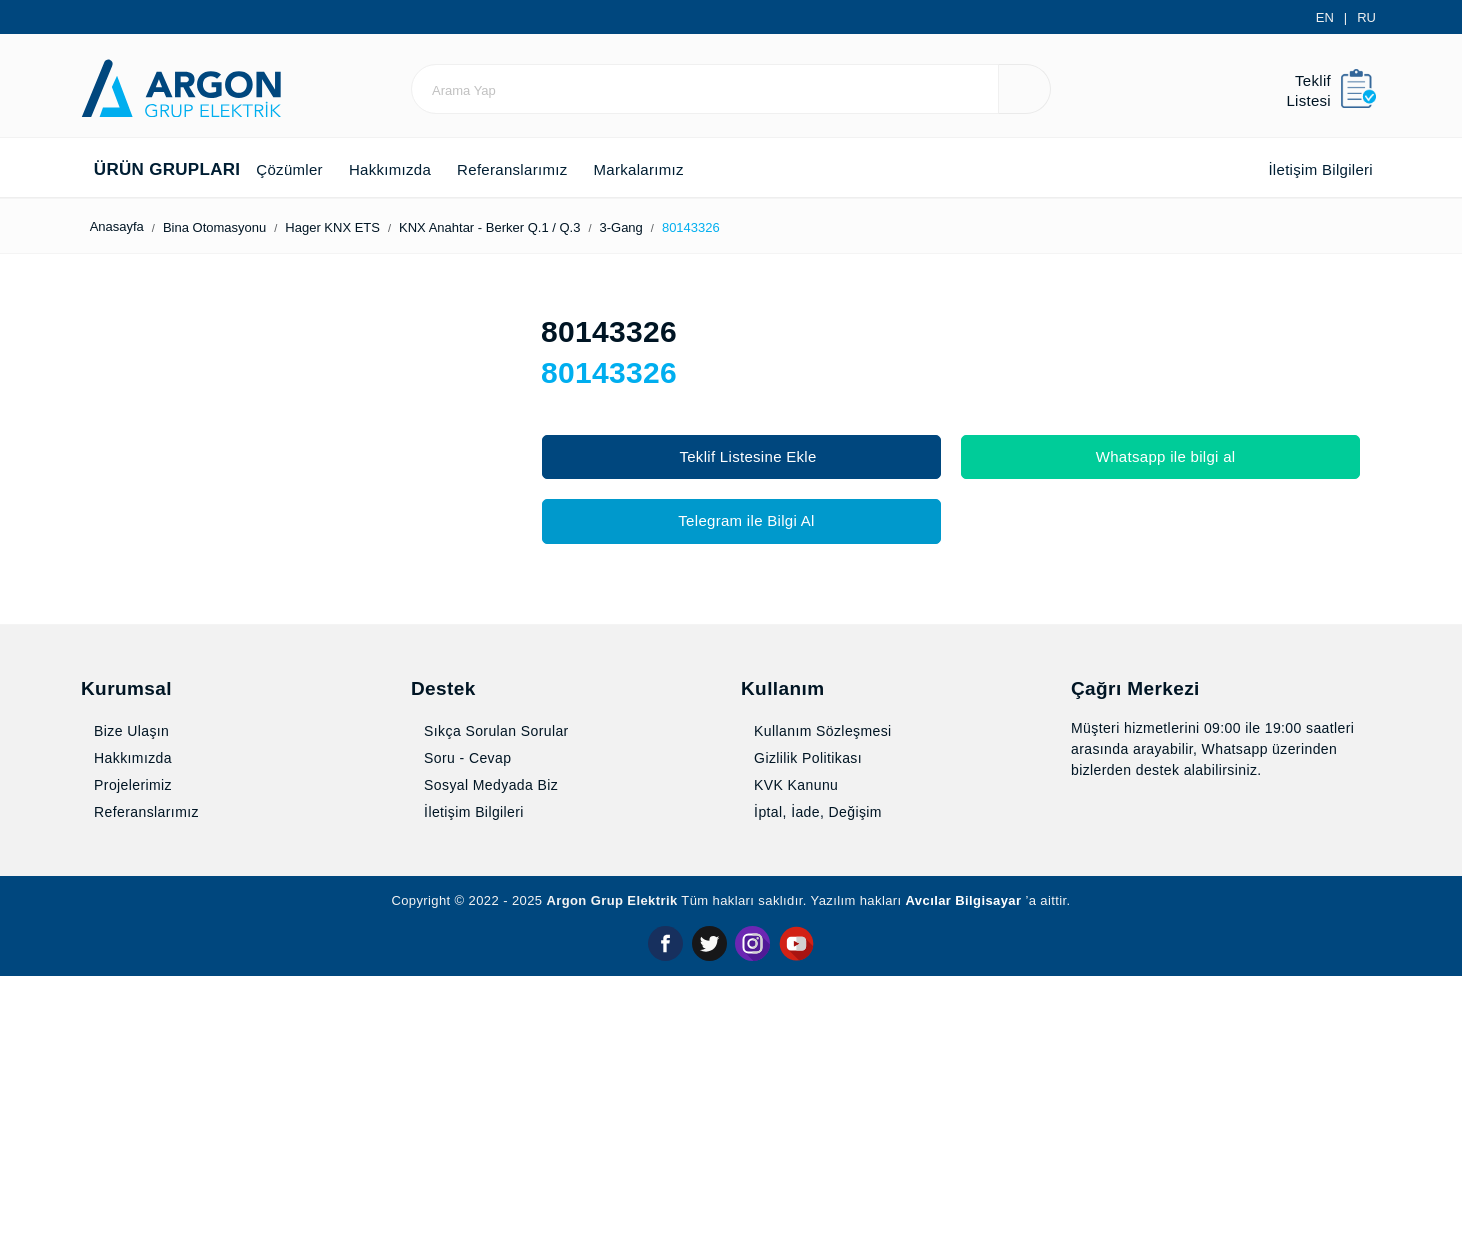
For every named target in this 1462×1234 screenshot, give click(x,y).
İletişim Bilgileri (1304, 169)
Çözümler (292, 169)
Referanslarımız (541, 169)
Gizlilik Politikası (804, 1017)
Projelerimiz (131, 1044)
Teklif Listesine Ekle (741, 456)
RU (1367, 17)
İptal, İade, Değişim (818, 1071)
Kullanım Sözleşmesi (823, 990)
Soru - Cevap (468, 1017)
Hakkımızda (405, 169)
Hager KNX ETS (367, 227)
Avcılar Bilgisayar (983, 1159)
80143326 (749, 227)
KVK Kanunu (792, 1044)
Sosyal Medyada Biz (490, 1044)
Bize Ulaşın (126, 990)
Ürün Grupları (158, 170)
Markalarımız (683, 169)
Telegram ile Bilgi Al (741, 520)
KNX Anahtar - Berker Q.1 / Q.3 (530, 227)
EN (1328, 17)
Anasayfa (120, 226)
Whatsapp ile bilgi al (1160, 456)
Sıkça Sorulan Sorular (495, 990)
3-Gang (672, 227)
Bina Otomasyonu (241, 227)
